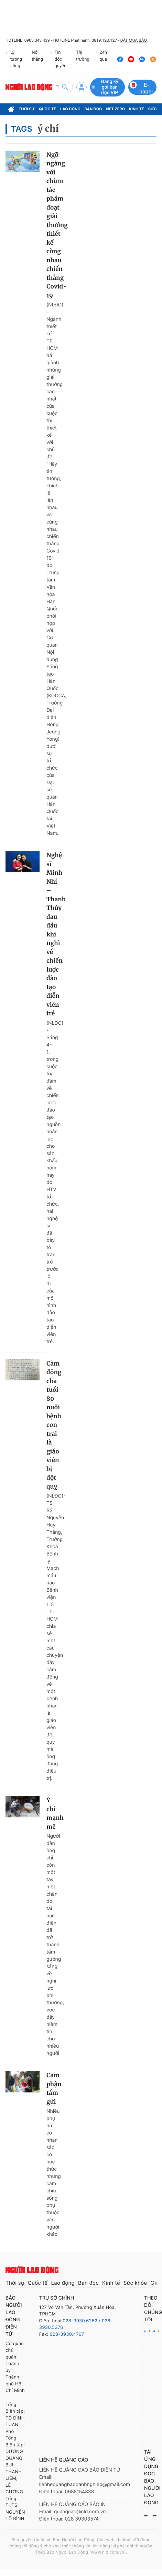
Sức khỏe (135, 2283)
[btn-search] (65, 87)
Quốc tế (47, 109)
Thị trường (82, 56)
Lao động (70, 109)
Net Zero (115, 109)
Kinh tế (136, 109)
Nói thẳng (37, 56)
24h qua (101, 59)
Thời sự (27, 109)
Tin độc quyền (58, 59)
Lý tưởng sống (14, 59)
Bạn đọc (93, 109)
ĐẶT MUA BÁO (133, 40)
